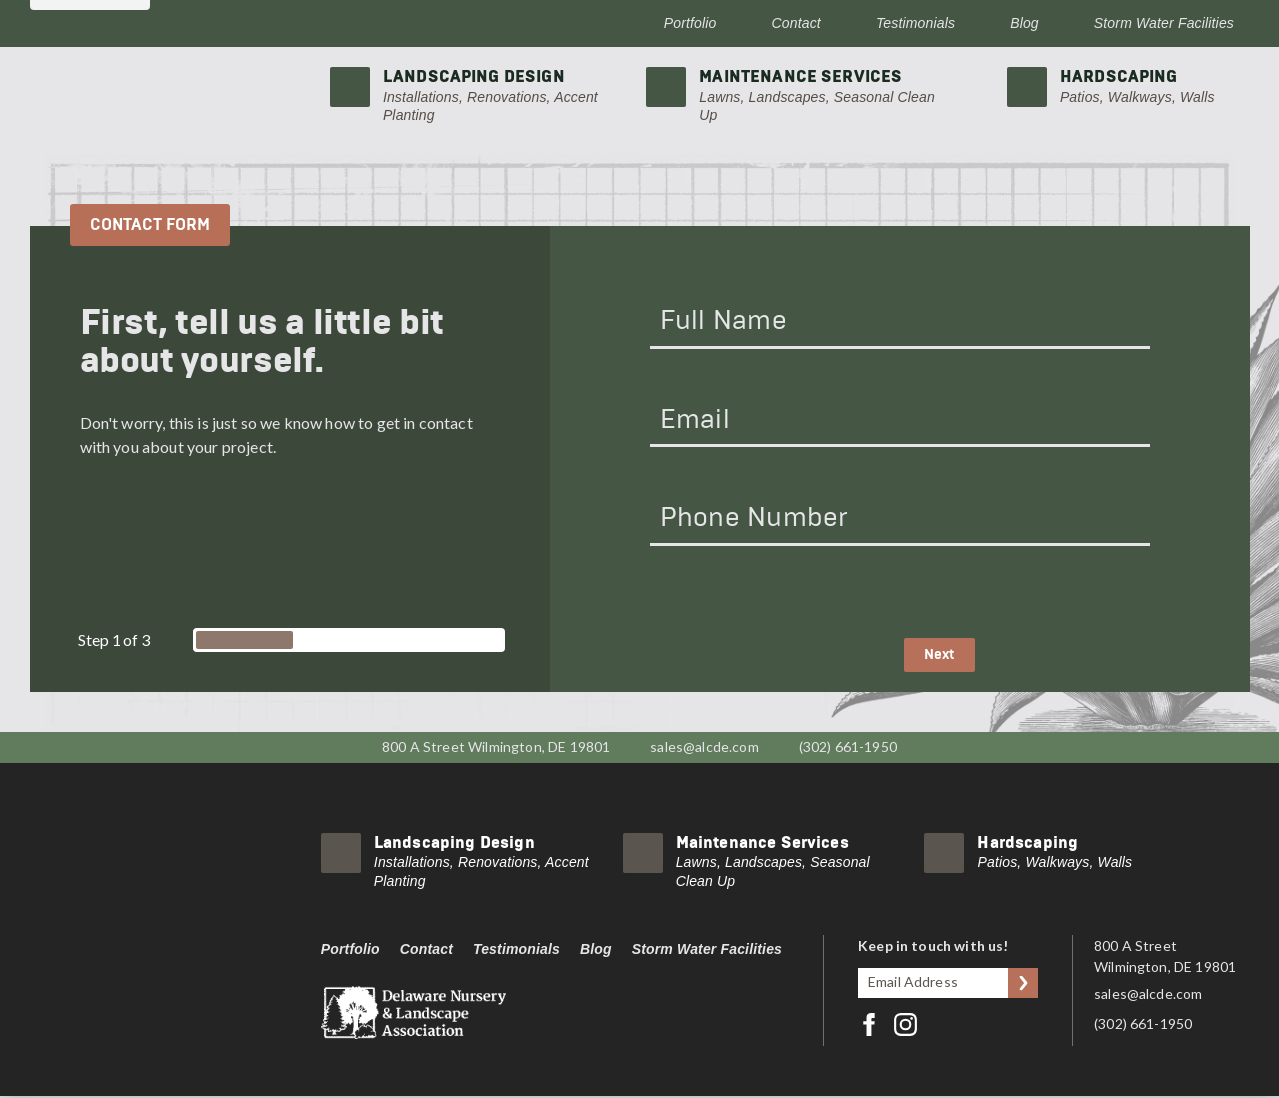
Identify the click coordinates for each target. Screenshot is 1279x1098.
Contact (796, 23)
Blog (1024, 23)
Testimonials (915, 23)
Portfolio (690, 23)
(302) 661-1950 (848, 747)
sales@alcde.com (704, 747)
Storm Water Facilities (1164, 23)
